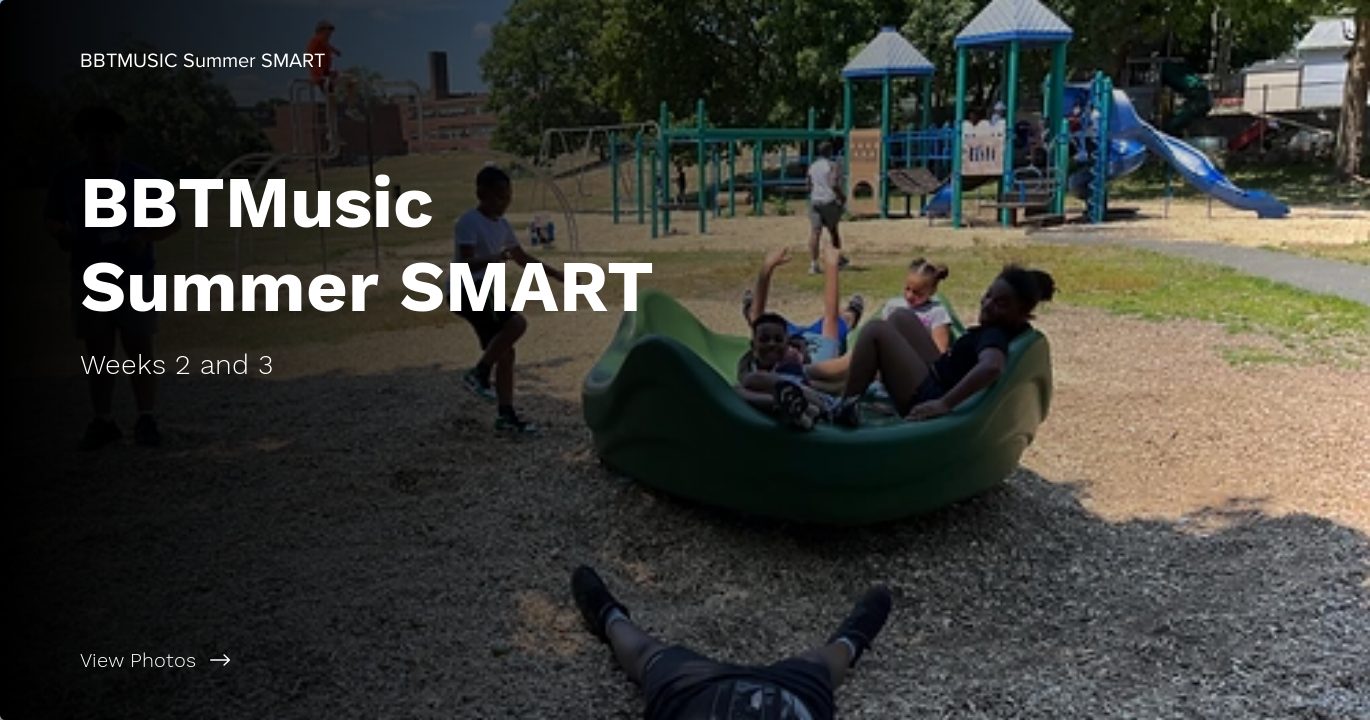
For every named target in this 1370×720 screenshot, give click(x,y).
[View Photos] (342, 660)
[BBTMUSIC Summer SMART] (202, 60)
